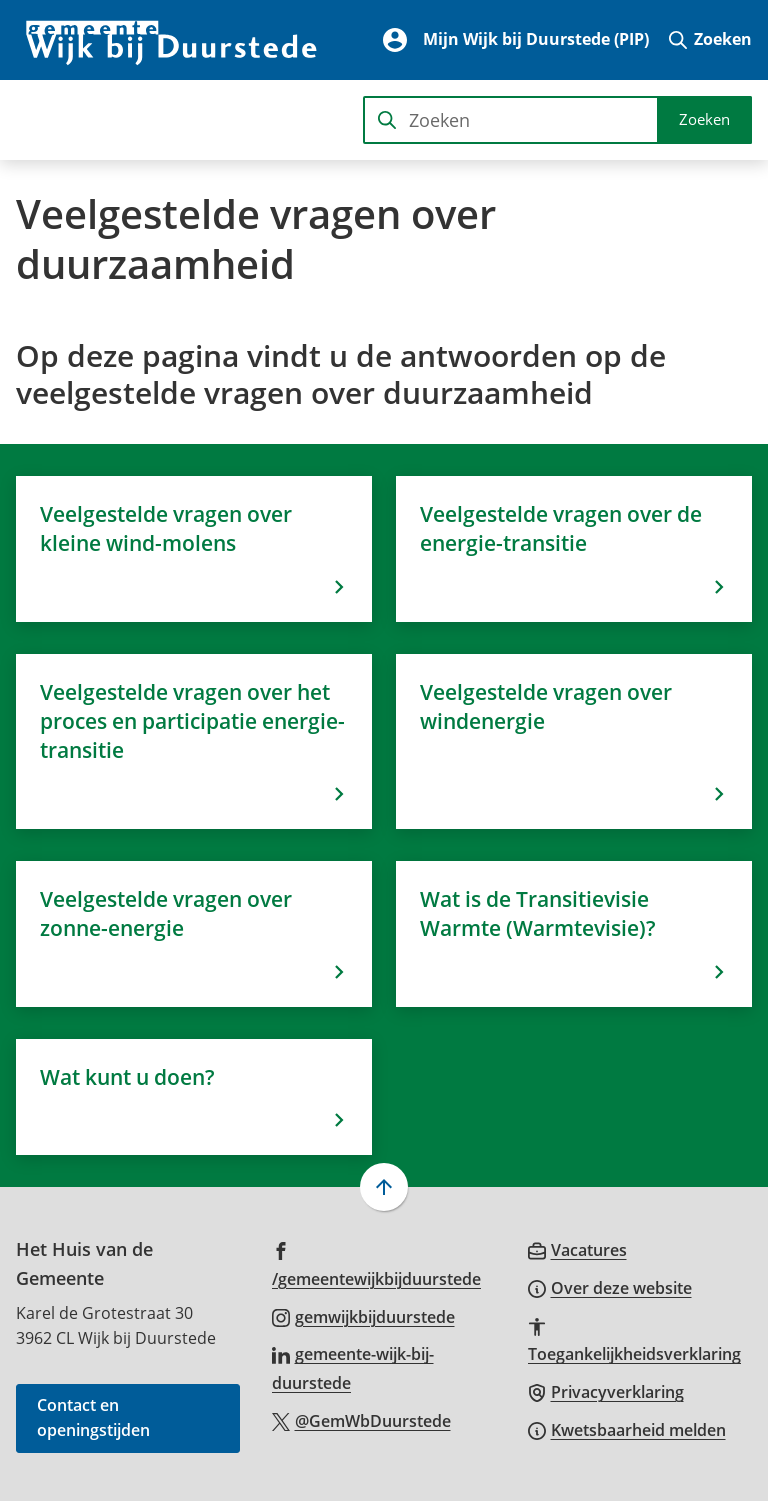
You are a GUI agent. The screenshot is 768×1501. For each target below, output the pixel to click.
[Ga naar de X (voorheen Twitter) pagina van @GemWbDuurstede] (361, 1420)
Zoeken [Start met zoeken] (704, 119)
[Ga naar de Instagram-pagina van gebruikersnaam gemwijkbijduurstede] (363, 1316)
